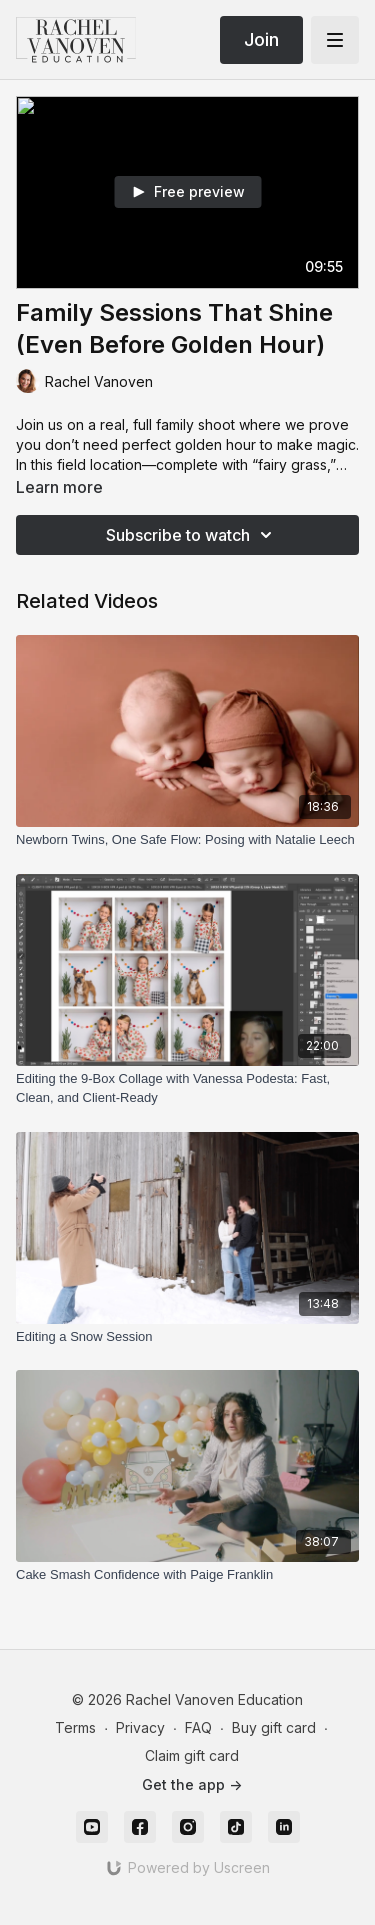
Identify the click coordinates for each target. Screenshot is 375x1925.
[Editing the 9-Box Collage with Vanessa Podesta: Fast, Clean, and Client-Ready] (187, 1088)
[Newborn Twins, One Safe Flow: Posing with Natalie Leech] (187, 840)
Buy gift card (274, 1727)
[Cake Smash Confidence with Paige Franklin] (187, 1575)
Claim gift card (192, 1755)
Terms (75, 1727)
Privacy (140, 1727)
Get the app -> (192, 1784)
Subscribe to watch (192, 535)
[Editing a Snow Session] (187, 1337)
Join (261, 39)
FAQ (198, 1727)
